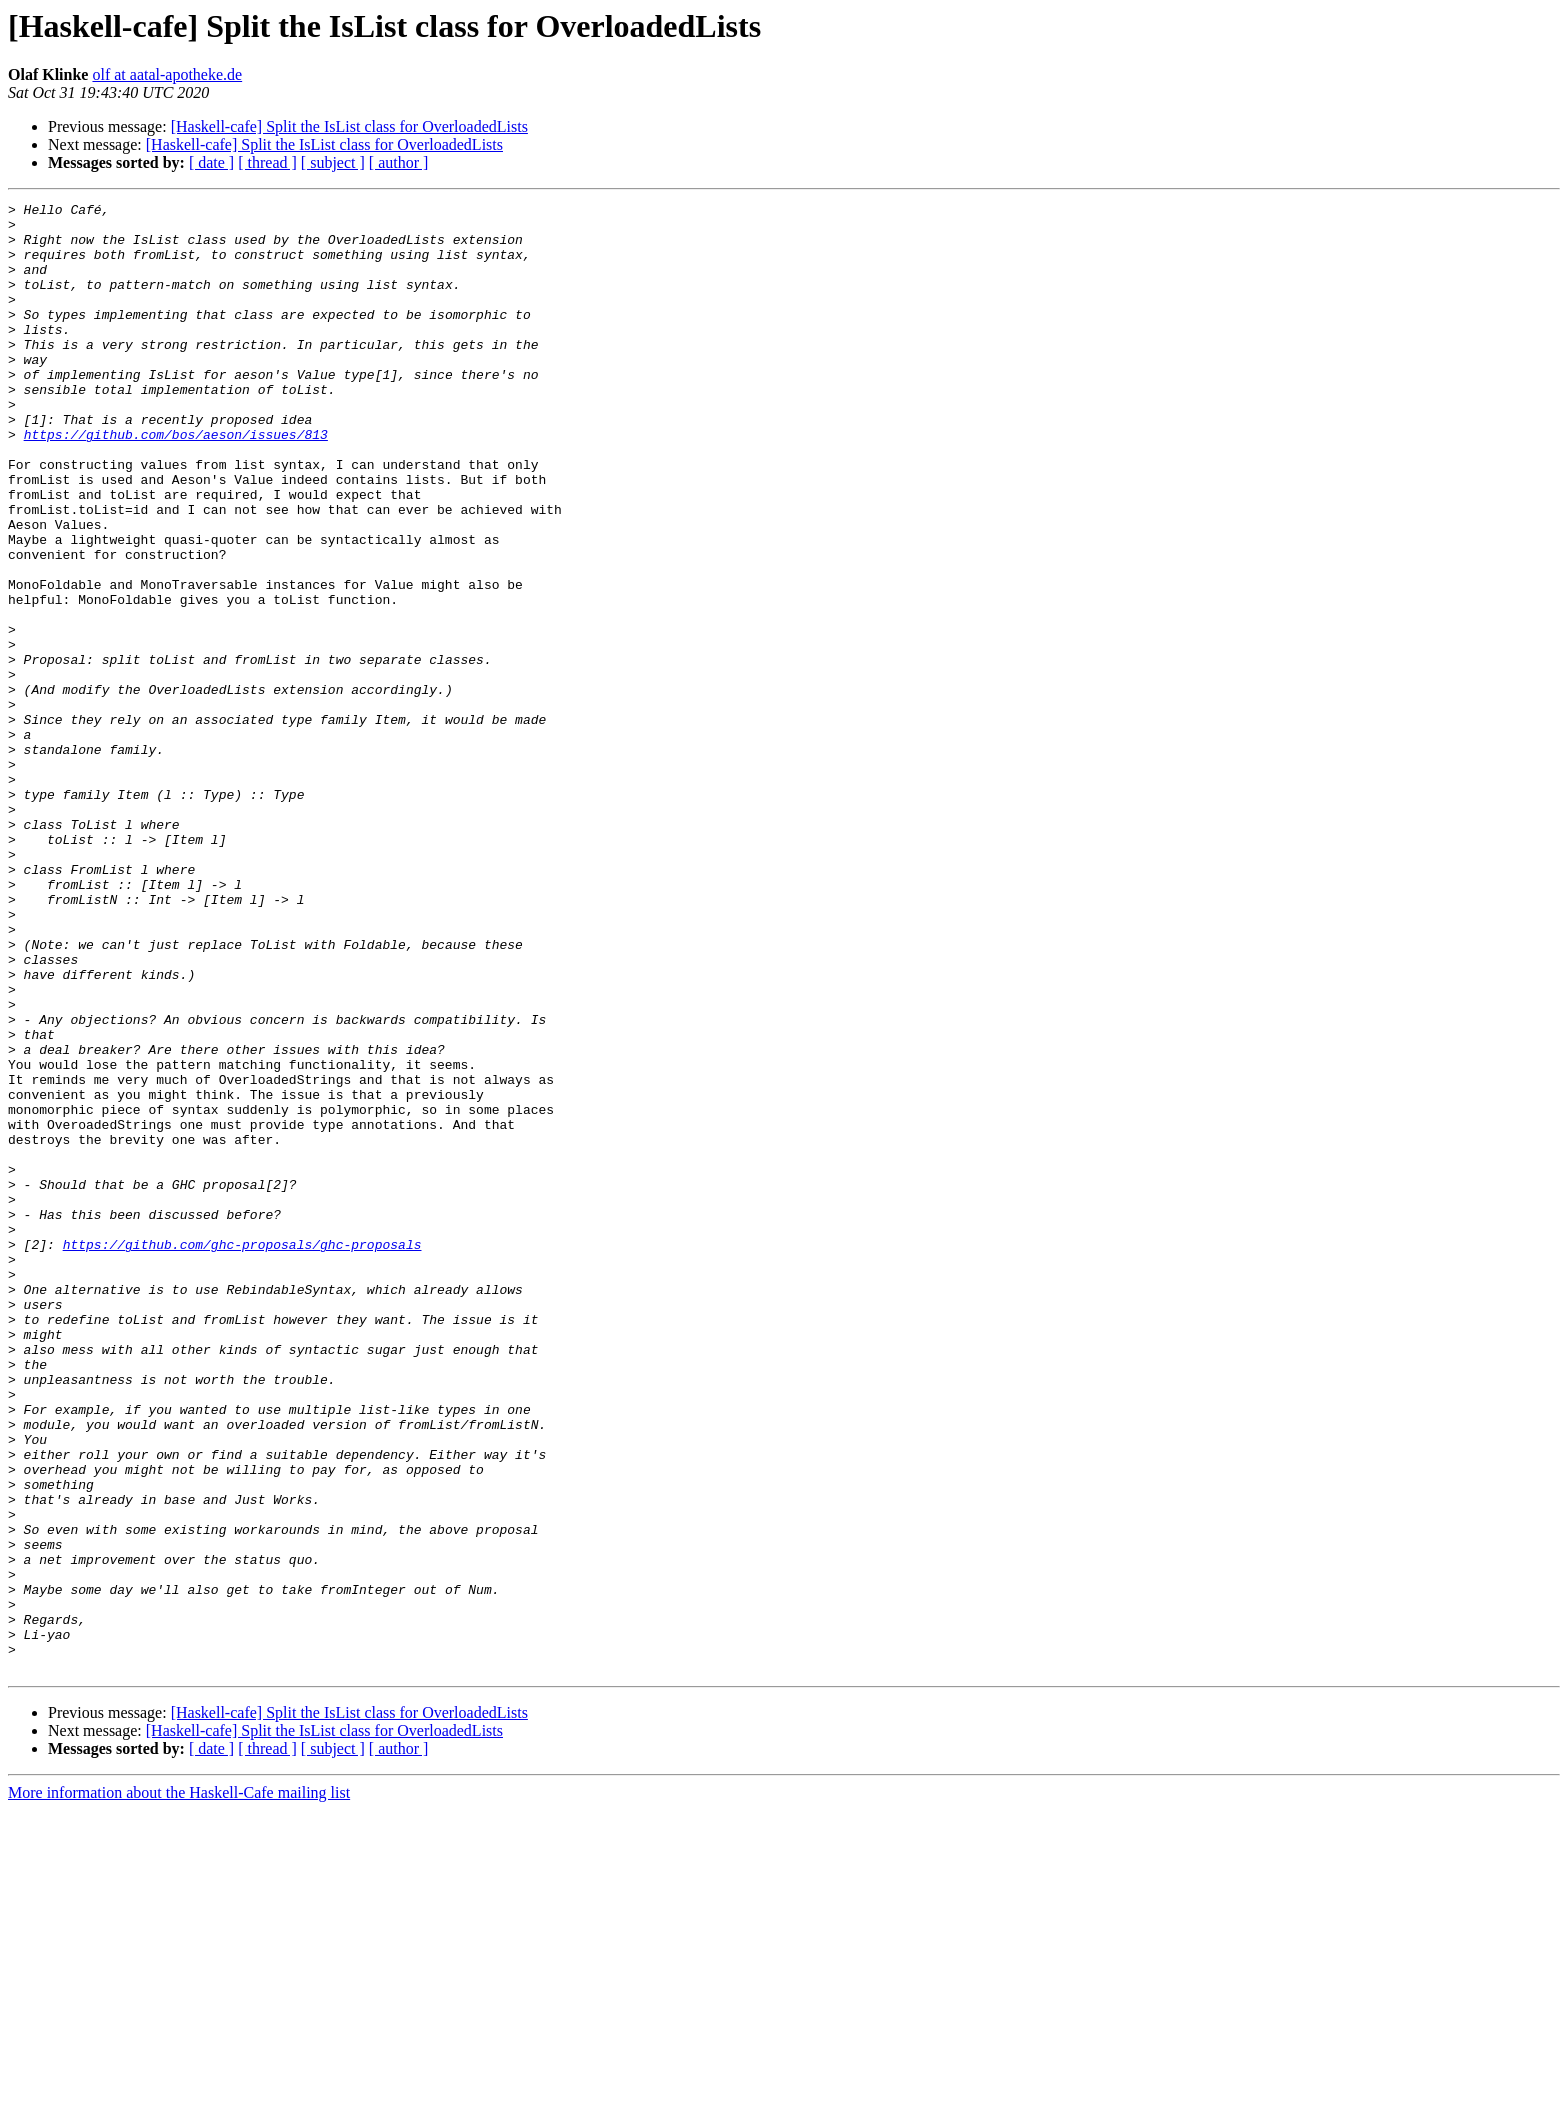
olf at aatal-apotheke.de (167, 74)
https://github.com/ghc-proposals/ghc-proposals (242, 1454)
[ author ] (399, 162)
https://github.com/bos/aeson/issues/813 (176, 482)
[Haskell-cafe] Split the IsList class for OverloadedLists (349, 126)
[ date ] (211, 162)
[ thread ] (267, 162)
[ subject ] (333, 162)
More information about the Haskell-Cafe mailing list (179, 2086)
